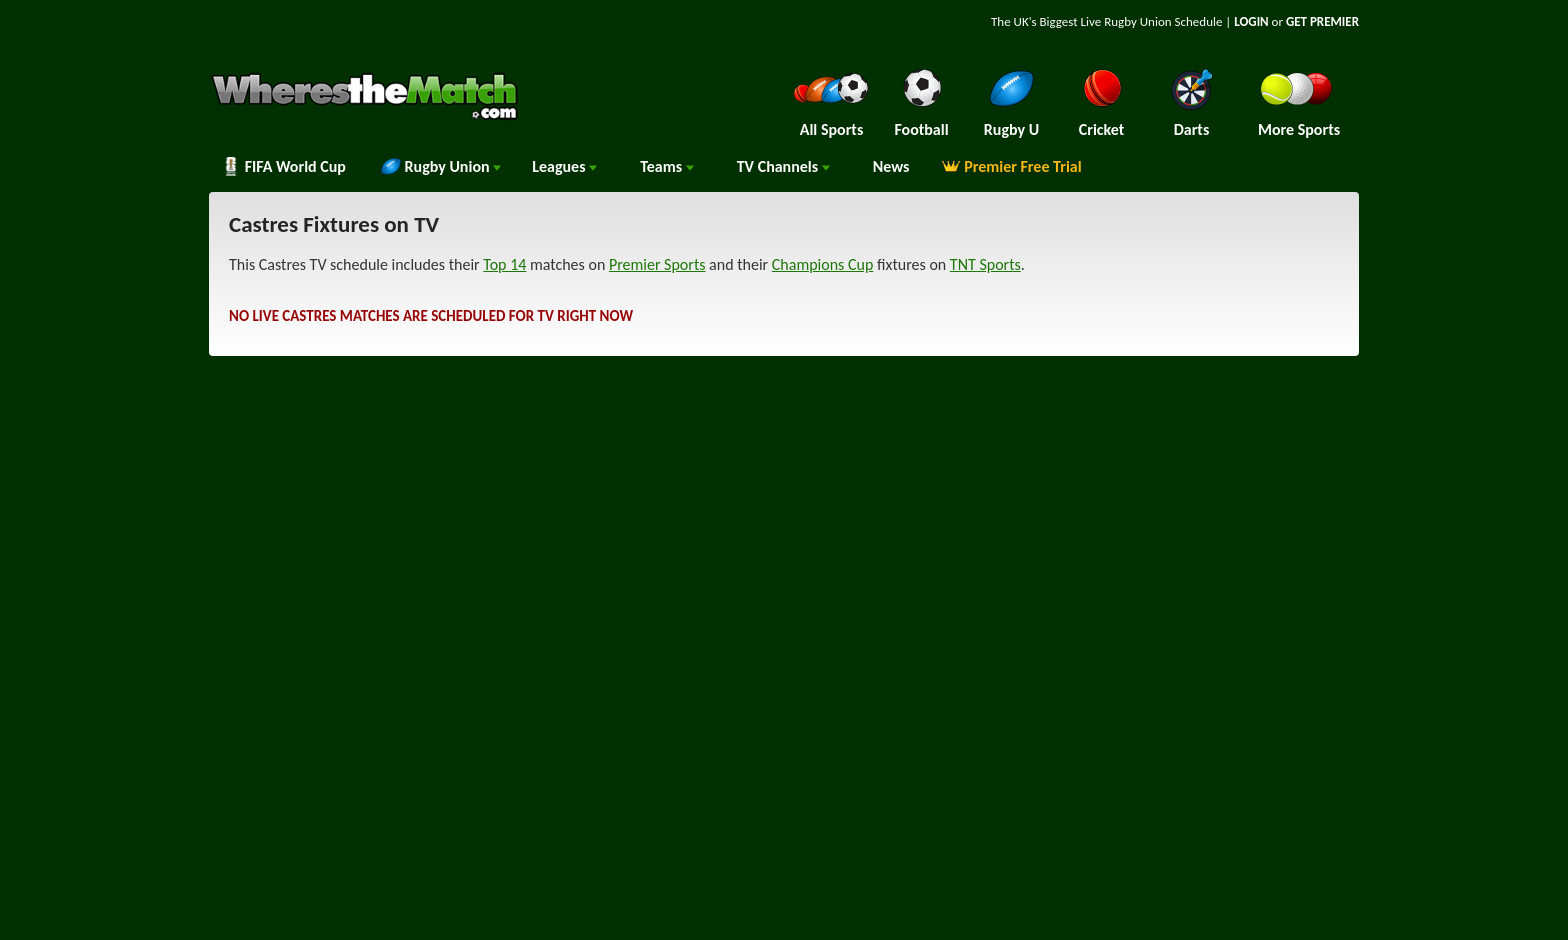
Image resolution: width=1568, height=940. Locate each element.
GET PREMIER (1322, 21)
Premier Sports (657, 264)
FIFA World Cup (283, 166)
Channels (783, 166)
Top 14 (504, 264)
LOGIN (1251, 21)
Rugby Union (441, 166)
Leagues (564, 166)
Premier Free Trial (1011, 166)
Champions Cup (823, 264)
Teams (667, 166)
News (891, 166)
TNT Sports (985, 264)
